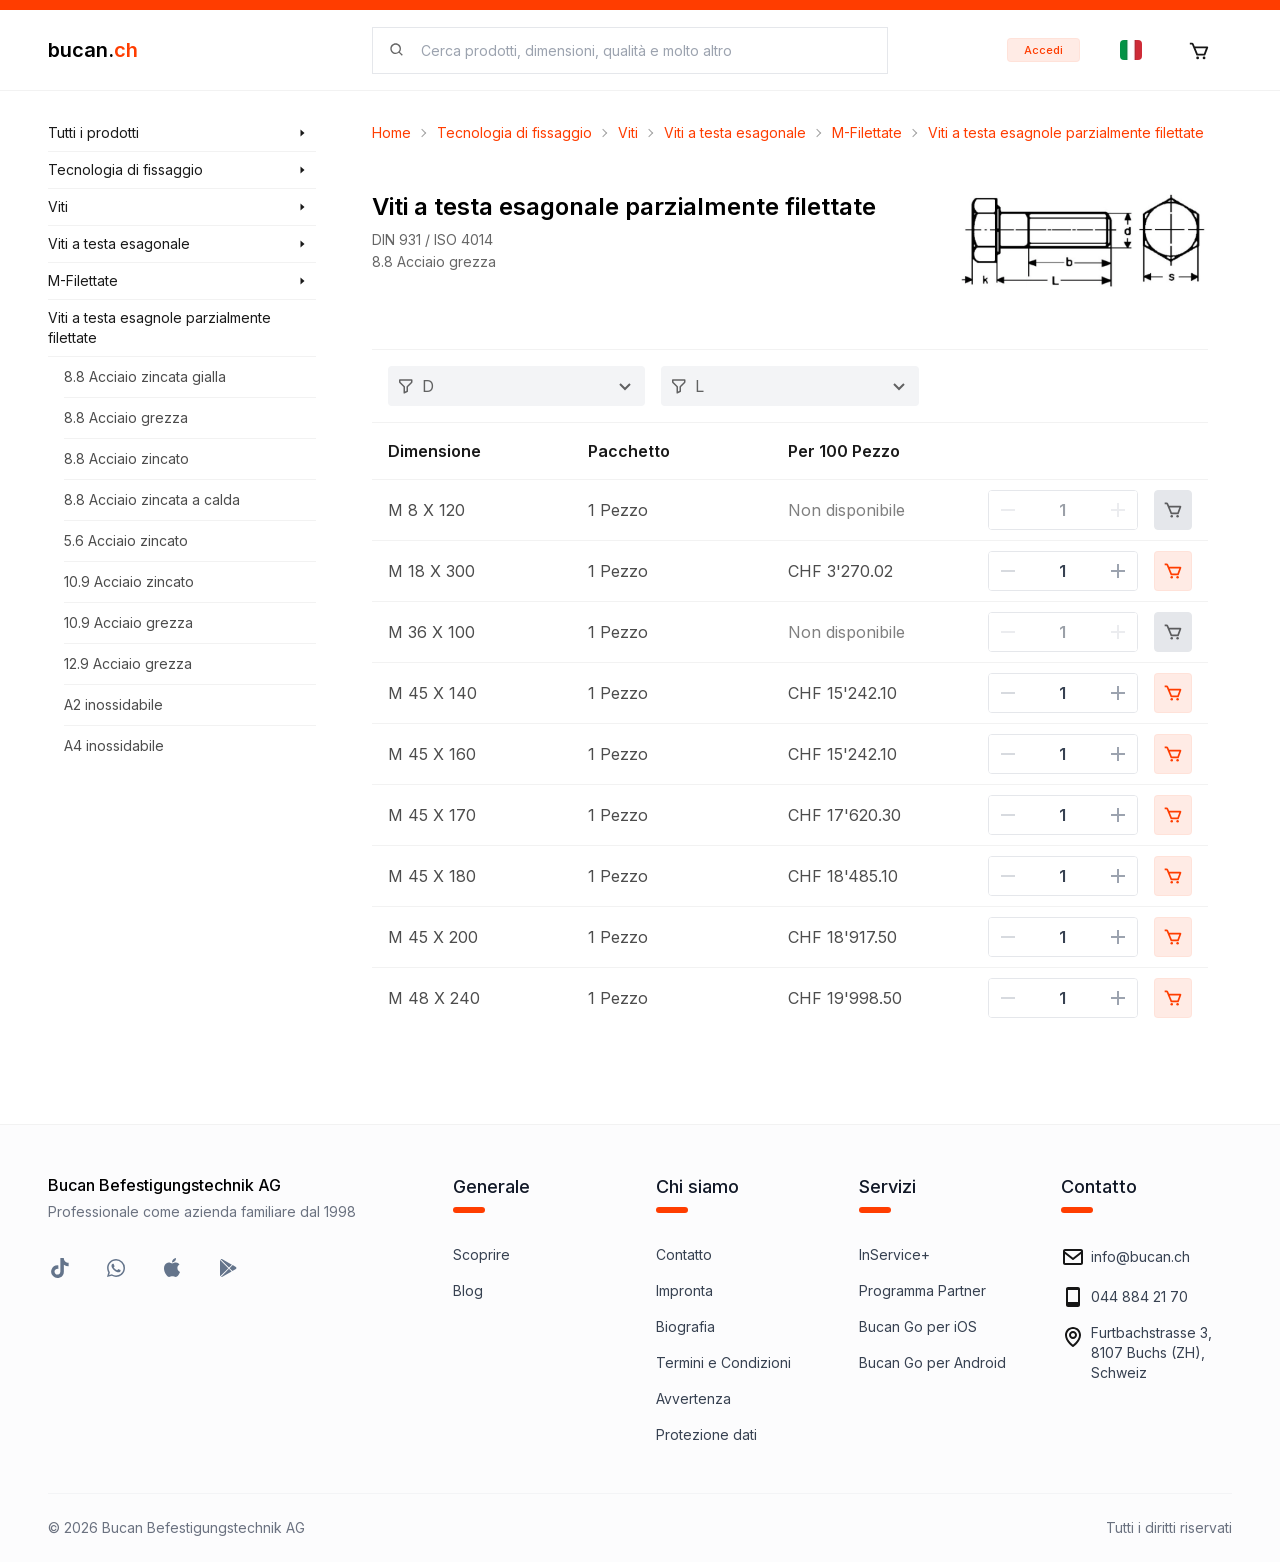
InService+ (894, 1254)
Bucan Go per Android (932, 1362)
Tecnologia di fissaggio (514, 132)
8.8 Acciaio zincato (126, 458)
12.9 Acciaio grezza (128, 663)
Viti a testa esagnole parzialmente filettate (1066, 132)
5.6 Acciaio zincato (126, 540)
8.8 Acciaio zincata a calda (152, 499)
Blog (468, 1290)
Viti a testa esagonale (735, 132)
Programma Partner (922, 1290)
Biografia (685, 1326)
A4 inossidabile (114, 745)
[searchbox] (642, 50)
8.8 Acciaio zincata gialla (145, 376)
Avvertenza (693, 1398)
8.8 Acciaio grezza (126, 417)
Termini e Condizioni (723, 1362)
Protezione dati (706, 1434)
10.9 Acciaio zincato (129, 581)
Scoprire (481, 1254)
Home (391, 132)
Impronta (684, 1290)
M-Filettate (867, 132)
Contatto (684, 1254)
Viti (628, 132)
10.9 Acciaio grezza (128, 622)
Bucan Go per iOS (918, 1326)
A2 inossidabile (113, 704)
